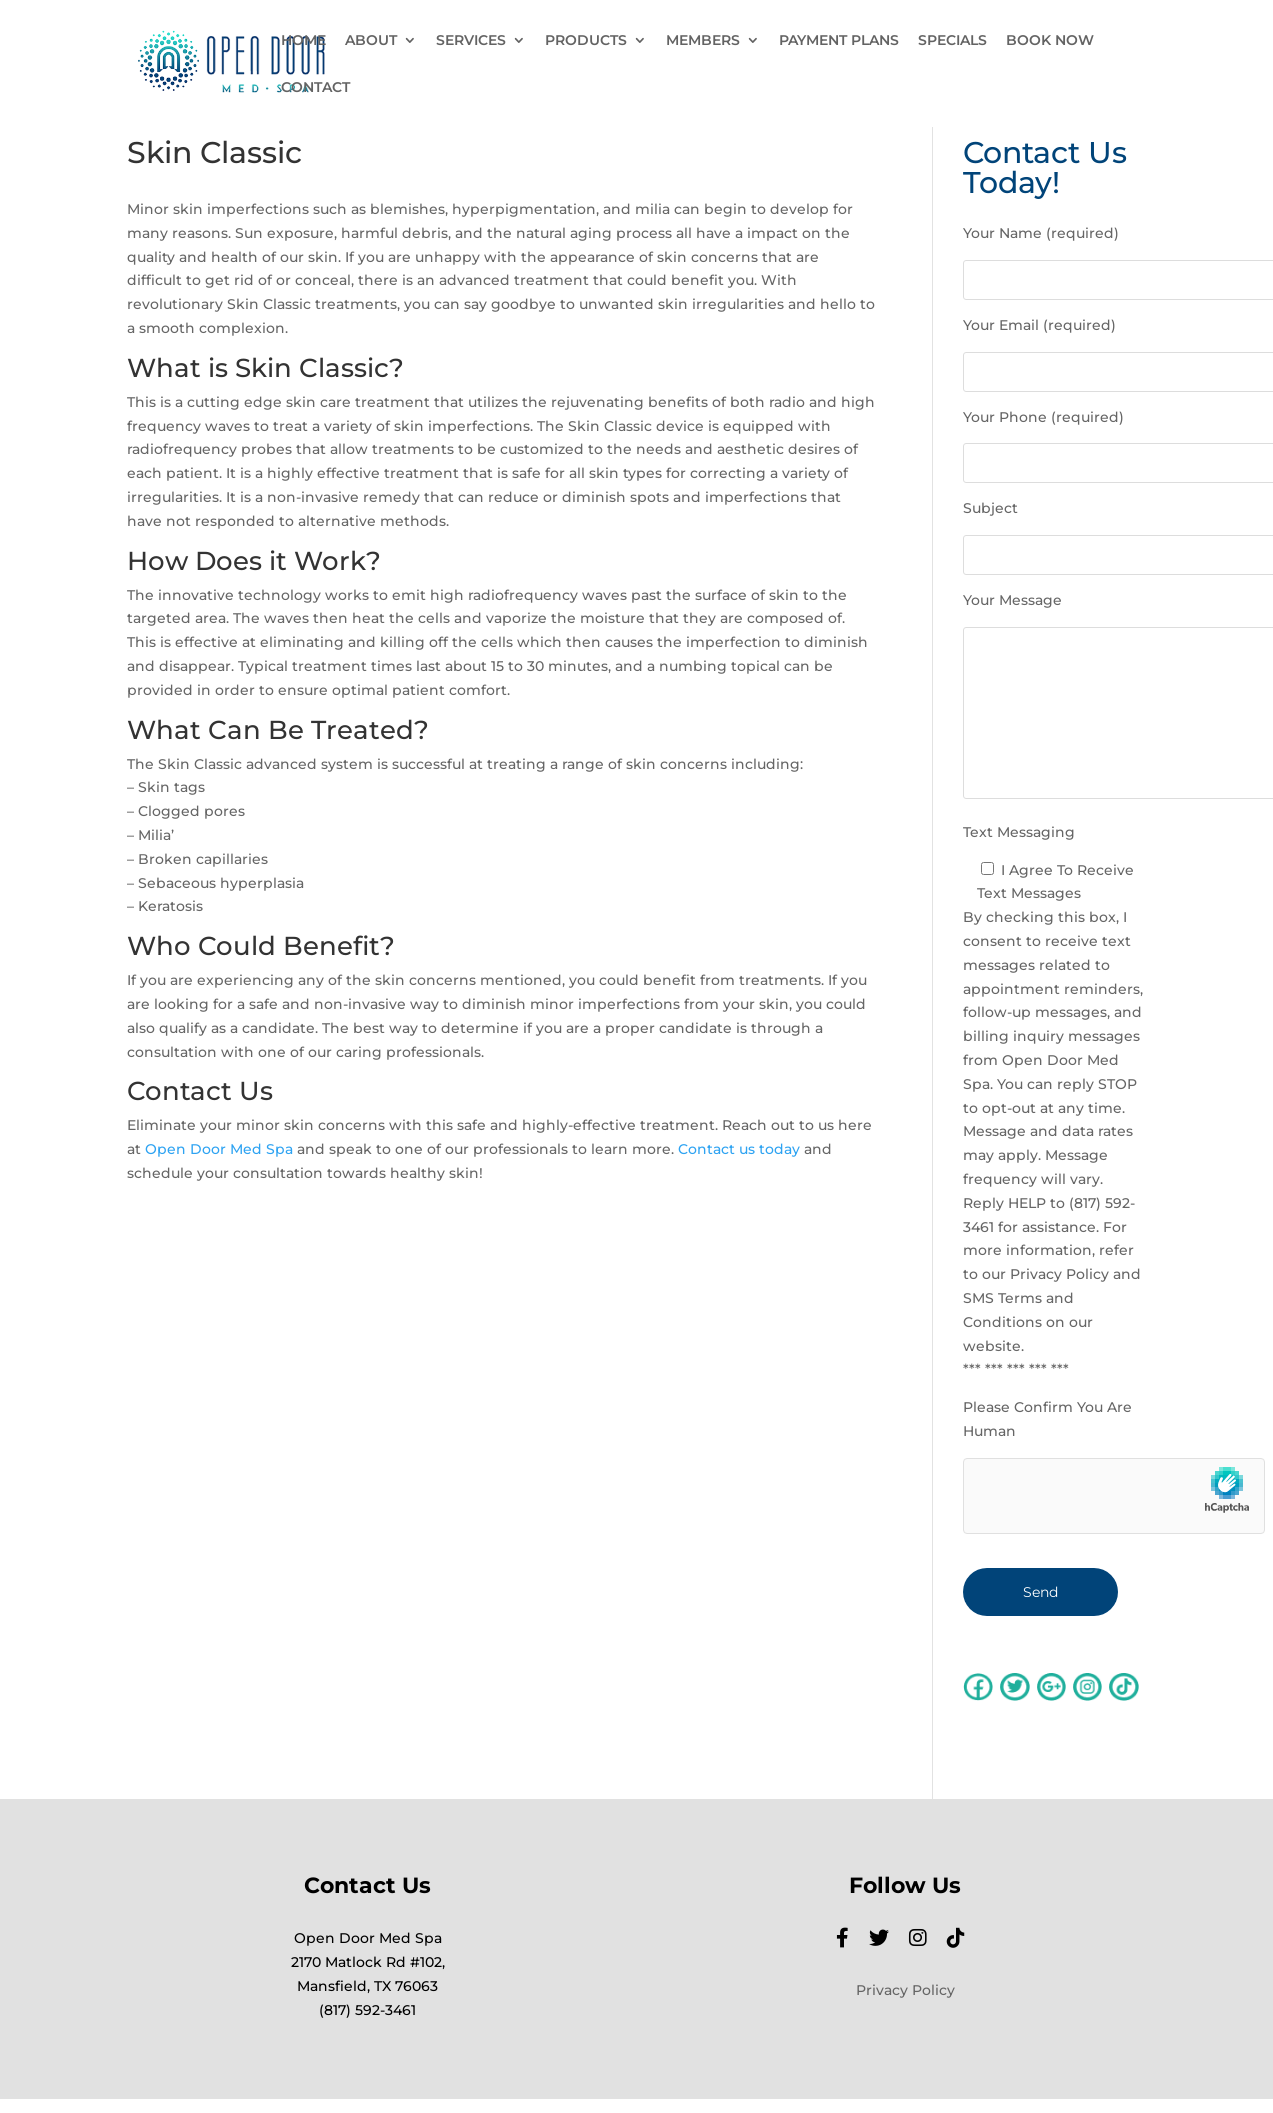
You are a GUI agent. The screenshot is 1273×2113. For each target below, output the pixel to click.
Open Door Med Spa (219, 1149)
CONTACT (315, 88)
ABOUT (371, 41)
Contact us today (739, 1149)
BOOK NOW (1050, 41)
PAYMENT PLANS (839, 41)
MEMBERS (703, 41)
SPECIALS (952, 41)
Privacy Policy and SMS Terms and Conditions (1052, 1298)
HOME (303, 41)
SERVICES (471, 41)
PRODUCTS (586, 41)
